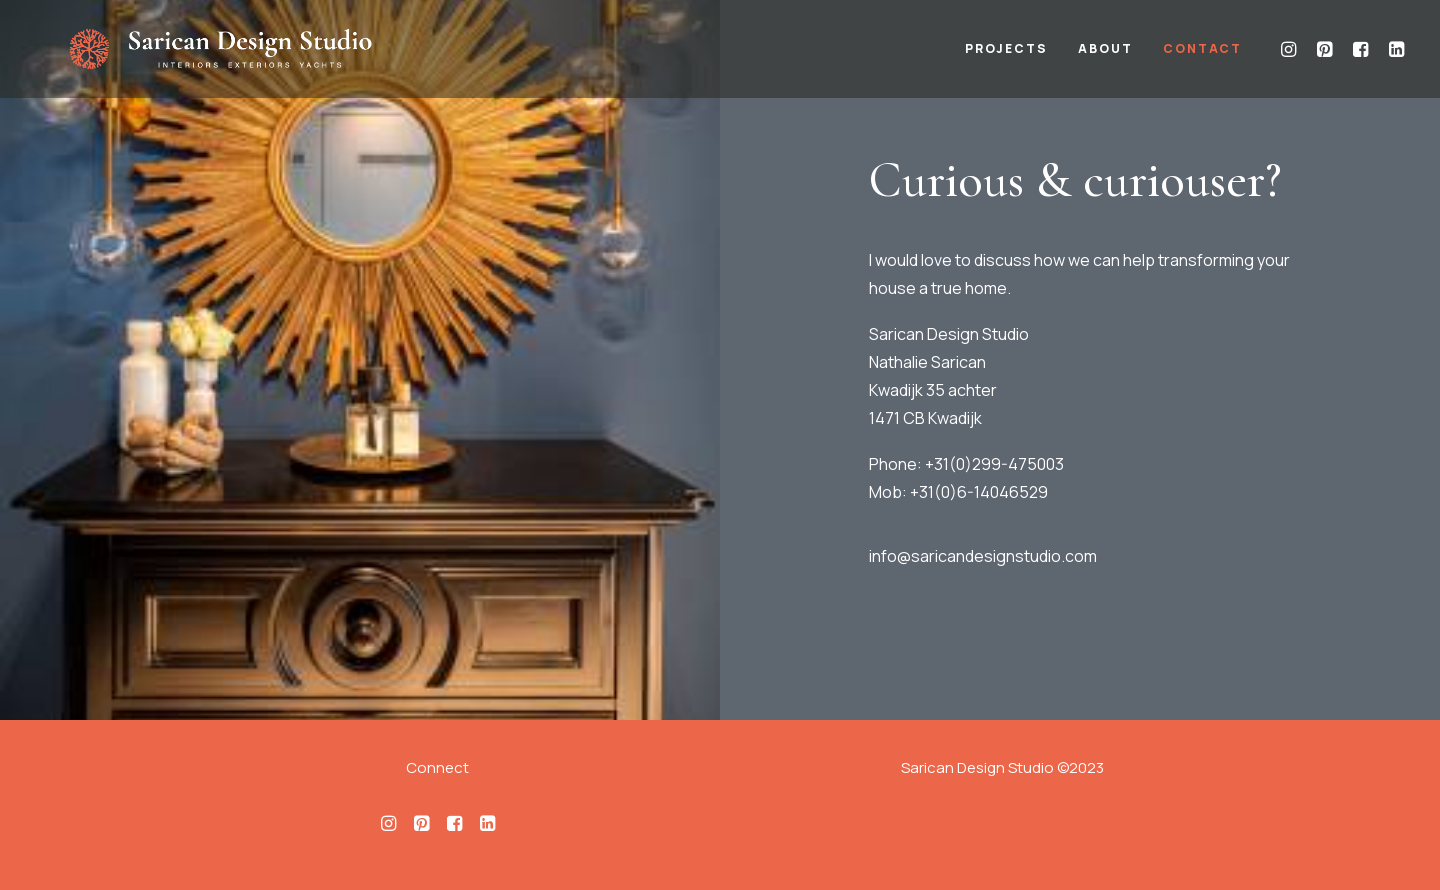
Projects (1006, 59)
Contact (1202, 59)
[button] (1291, 59)
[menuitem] (1006, 59)
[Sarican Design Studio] (261, 59)
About (1105, 59)
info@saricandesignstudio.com (983, 556)
